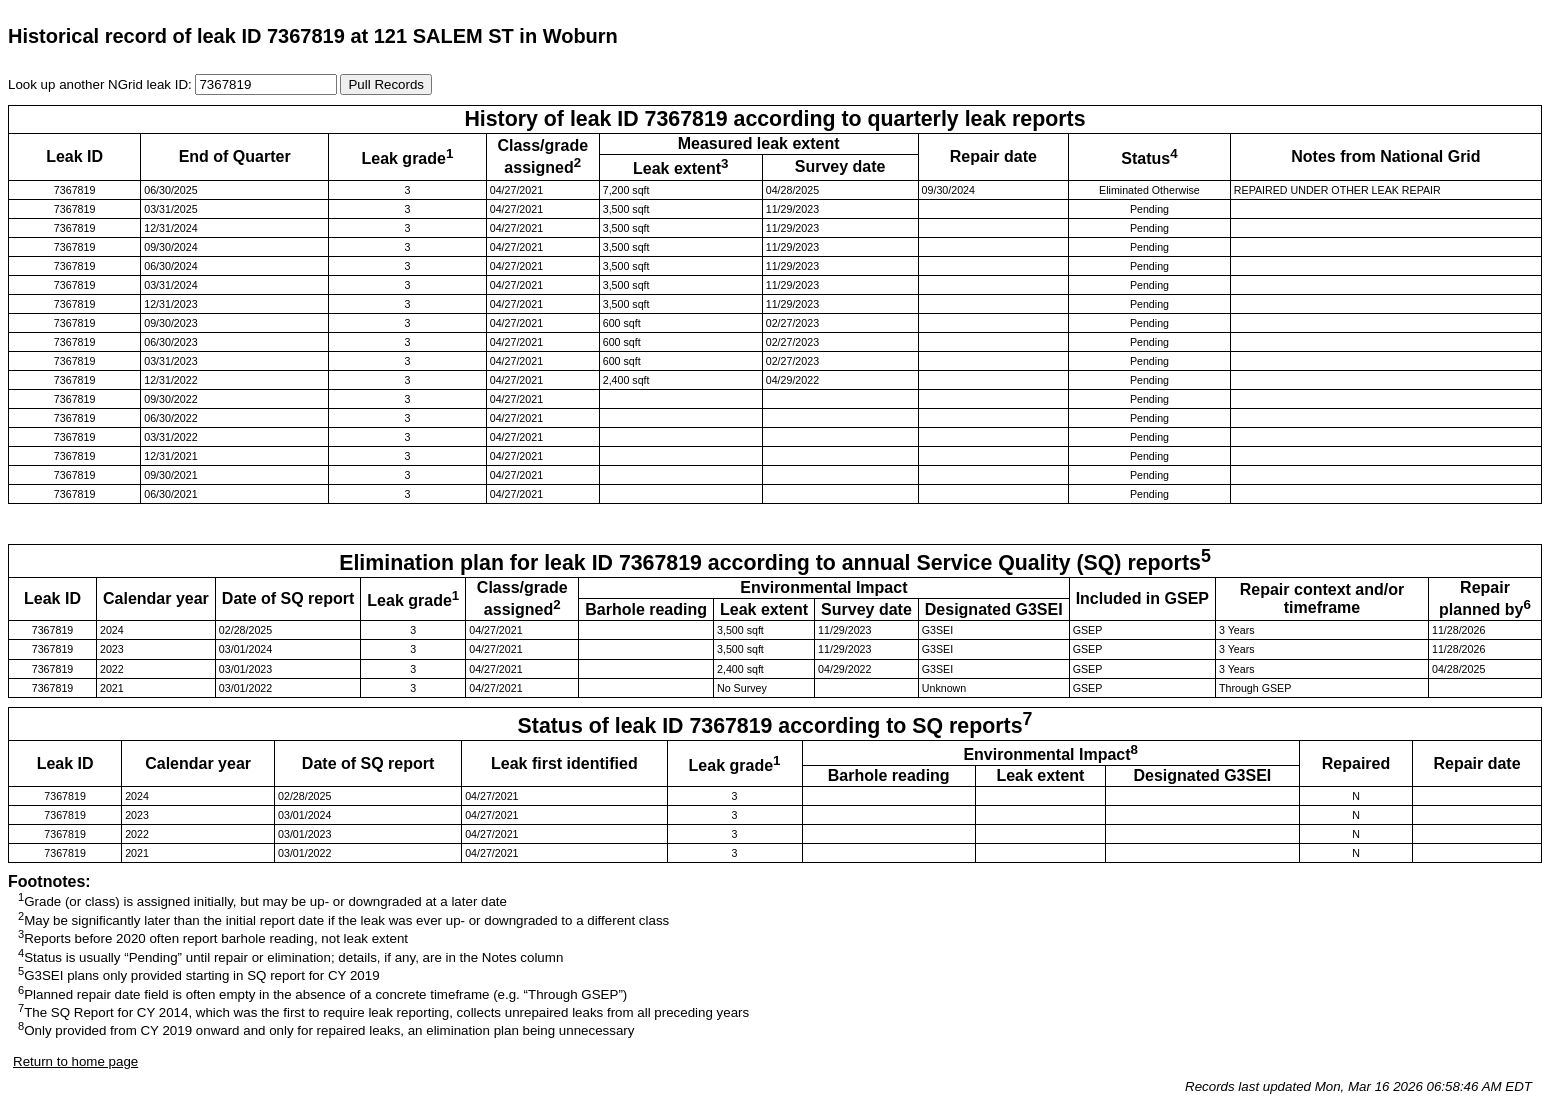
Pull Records (386, 84)
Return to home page (75, 1061)
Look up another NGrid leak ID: (101, 84)
